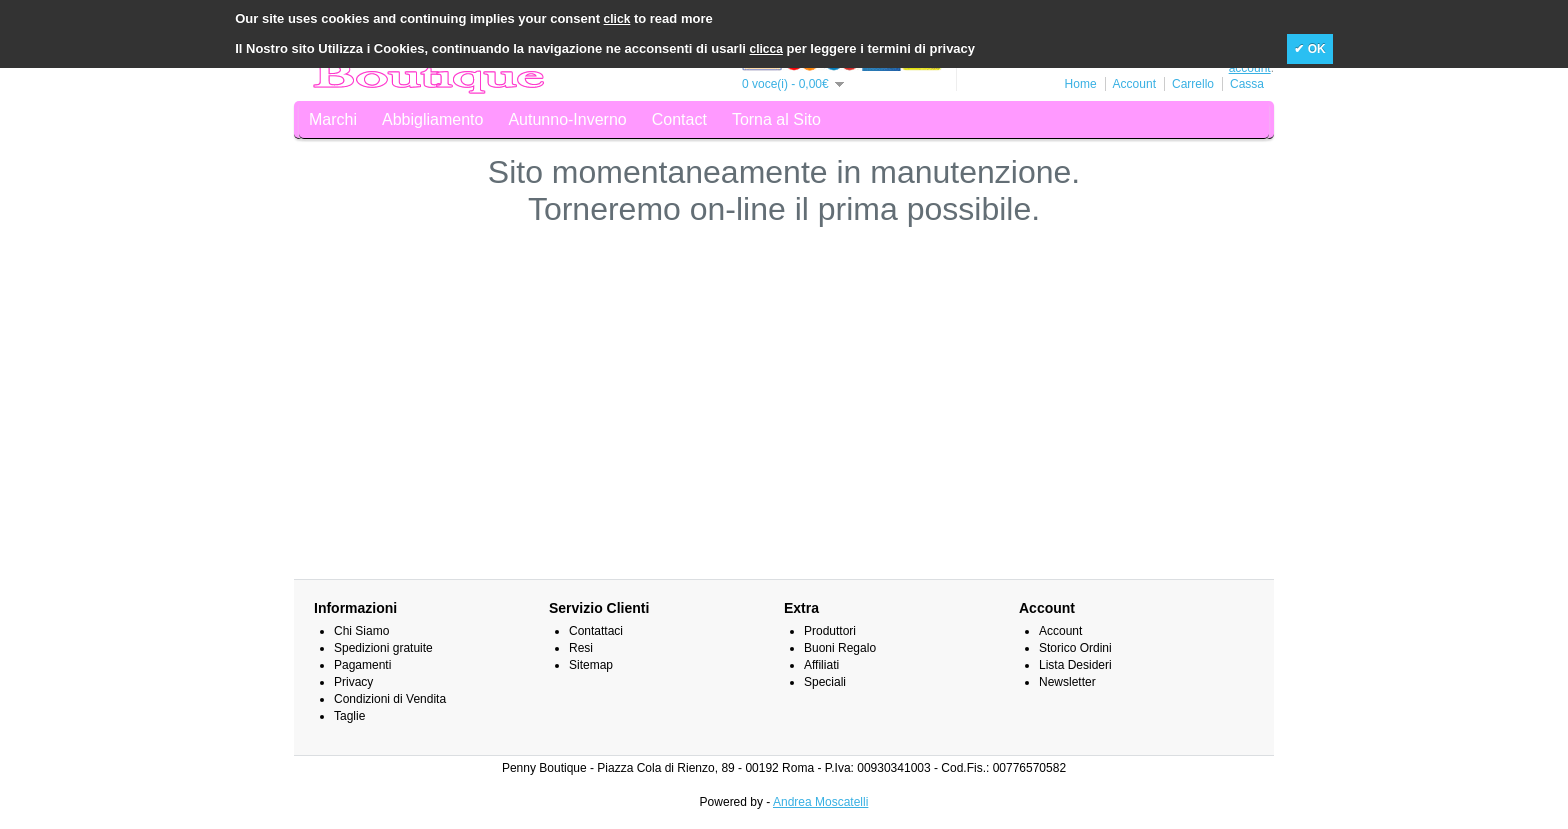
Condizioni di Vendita (390, 699)
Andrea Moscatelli (820, 802)
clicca (766, 49)
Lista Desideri (1075, 665)
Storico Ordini (1075, 648)
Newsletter (1067, 682)
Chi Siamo (361, 631)
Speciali (825, 682)
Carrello (1193, 84)
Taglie (349, 716)
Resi (581, 648)
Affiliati (821, 665)
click (617, 19)
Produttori (830, 631)
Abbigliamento (432, 119)
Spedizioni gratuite (383, 648)
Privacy (353, 682)
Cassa (1247, 84)
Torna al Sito (776, 119)
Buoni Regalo (840, 648)
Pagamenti (362, 665)
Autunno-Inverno (567, 119)
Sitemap (591, 665)
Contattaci (596, 631)
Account (1134, 84)
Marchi (333, 119)
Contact (679, 119)
